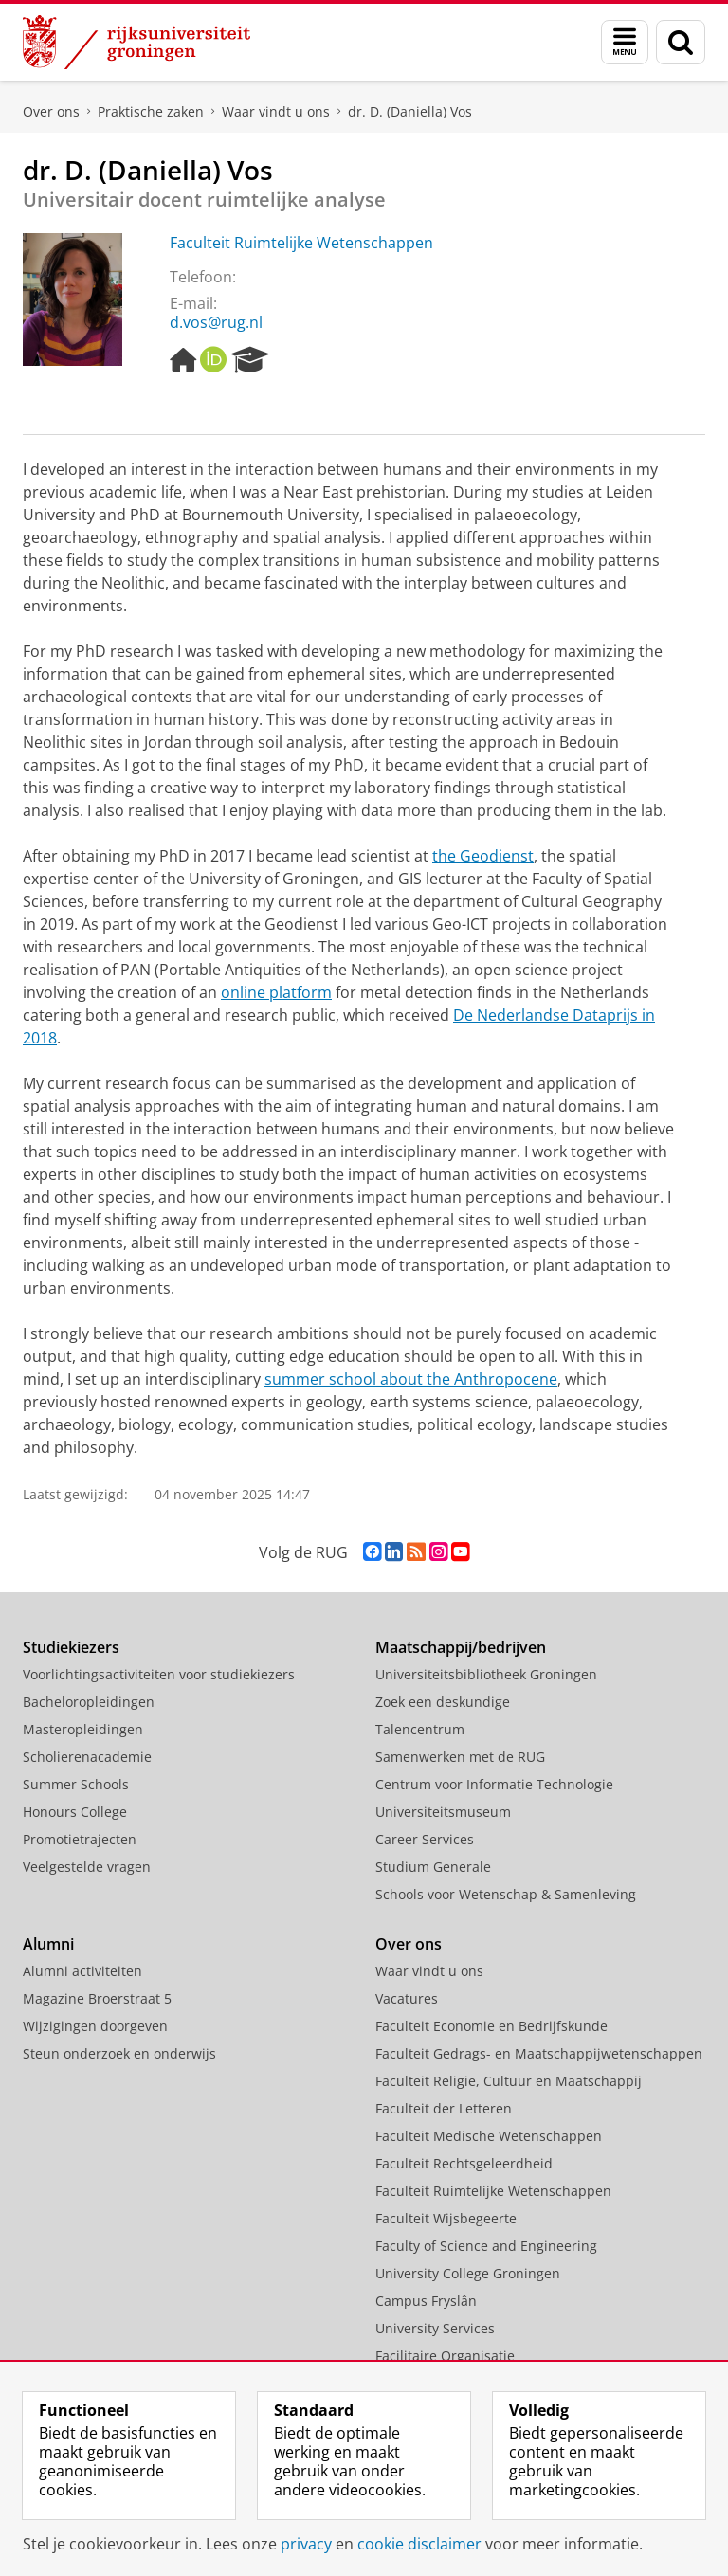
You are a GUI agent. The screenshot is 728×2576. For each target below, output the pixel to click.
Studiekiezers (71, 1647)
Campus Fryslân (426, 2301)
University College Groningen (467, 2273)
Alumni (48, 1943)
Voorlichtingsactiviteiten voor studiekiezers (159, 1674)
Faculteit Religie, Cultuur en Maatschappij (508, 2081)
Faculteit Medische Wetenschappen (488, 2136)
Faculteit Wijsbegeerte (446, 2218)
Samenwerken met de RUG (460, 1757)
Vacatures (406, 1998)
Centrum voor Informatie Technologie (494, 1784)
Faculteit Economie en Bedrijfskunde (491, 2026)
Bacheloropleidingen (89, 1702)
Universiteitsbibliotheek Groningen (486, 1674)
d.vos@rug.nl (216, 322)
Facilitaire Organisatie (445, 2356)
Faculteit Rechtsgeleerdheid (464, 2163)
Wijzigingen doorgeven (95, 2026)
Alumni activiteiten (82, 1971)
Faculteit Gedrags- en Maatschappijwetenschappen (538, 2053)
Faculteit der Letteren (443, 2108)
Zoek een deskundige (442, 1702)
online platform (276, 992)
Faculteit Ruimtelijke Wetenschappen (301, 242)
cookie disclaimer (419, 2543)
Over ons (51, 111)
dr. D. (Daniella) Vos (410, 111)
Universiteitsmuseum (443, 1812)
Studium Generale (433, 1867)
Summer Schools (76, 1784)
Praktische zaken (151, 111)
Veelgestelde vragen (87, 1867)
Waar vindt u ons (276, 111)
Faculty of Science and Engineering (486, 2246)
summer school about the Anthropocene (410, 1379)
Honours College (75, 1812)
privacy (306, 2543)
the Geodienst (483, 855)
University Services (435, 2328)
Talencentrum (419, 1729)
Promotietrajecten (79, 1839)
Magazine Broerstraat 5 (97, 1998)
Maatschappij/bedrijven (460, 1647)
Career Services (424, 1839)
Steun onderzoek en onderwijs (119, 2053)
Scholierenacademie (87, 1757)
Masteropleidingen (83, 1729)
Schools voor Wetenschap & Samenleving (505, 1894)
